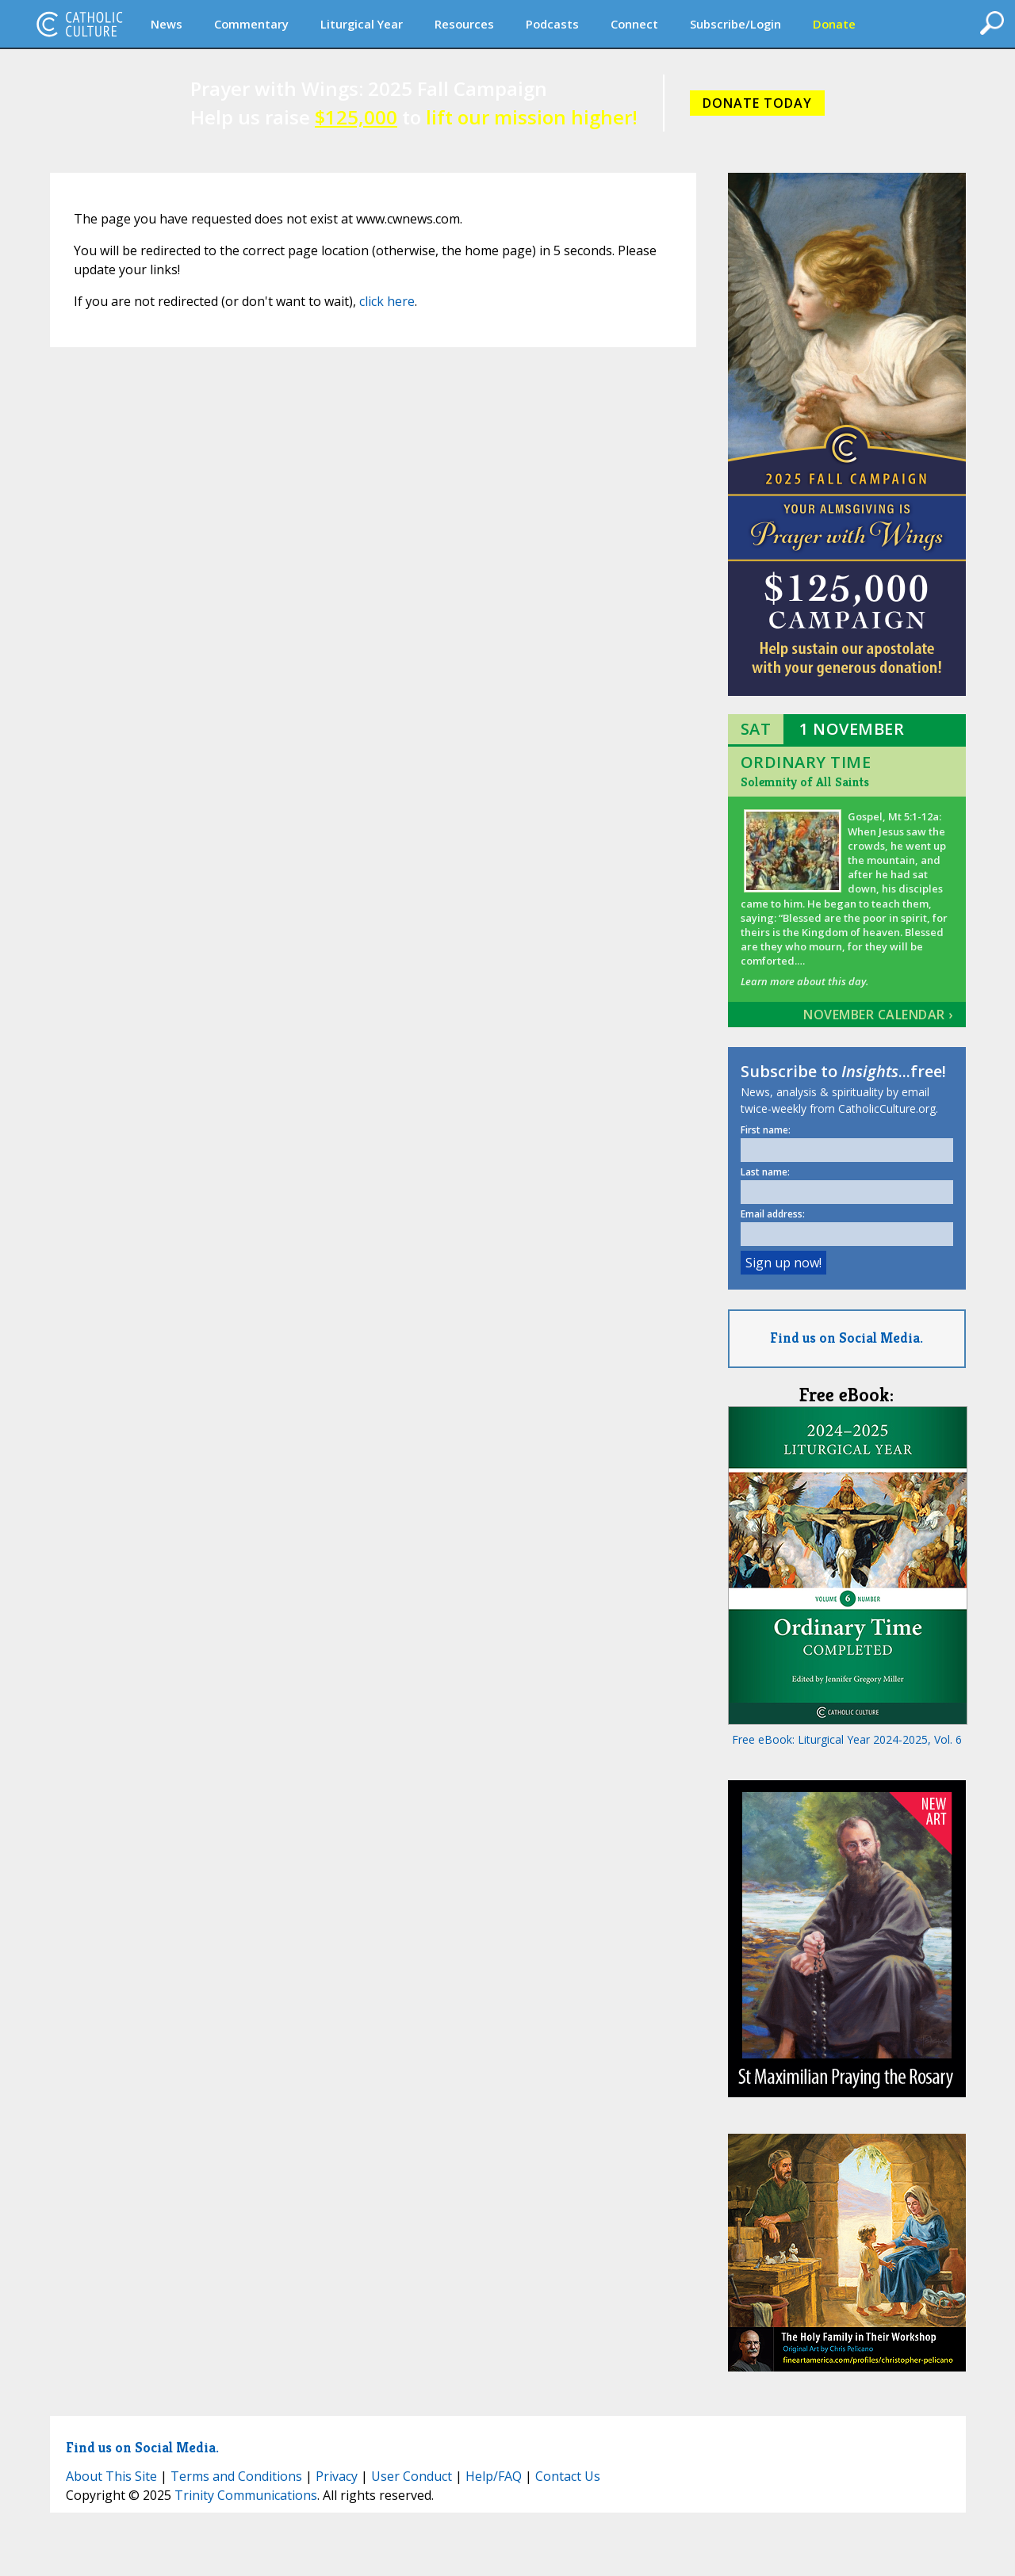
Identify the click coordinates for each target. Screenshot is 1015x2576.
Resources (464, 24)
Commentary (251, 24)
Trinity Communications (245, 2495)
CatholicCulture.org (79, 24)
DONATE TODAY (757, 103)
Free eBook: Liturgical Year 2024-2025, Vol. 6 (847, 1739)
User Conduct (411, 2476)
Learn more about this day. (804, 981)
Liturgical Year (361, 24)
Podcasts (552, 24)
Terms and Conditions (236, 2476)
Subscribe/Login (735, 24)
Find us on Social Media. (846, 1337)
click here (387, 301)
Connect (634, 24)
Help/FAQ (493, 2476)
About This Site (111, 2476)
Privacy (337, 2476)
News (166, 24)
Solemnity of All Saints (805, 782)
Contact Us (567, 2476)
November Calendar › (878, 1014)
